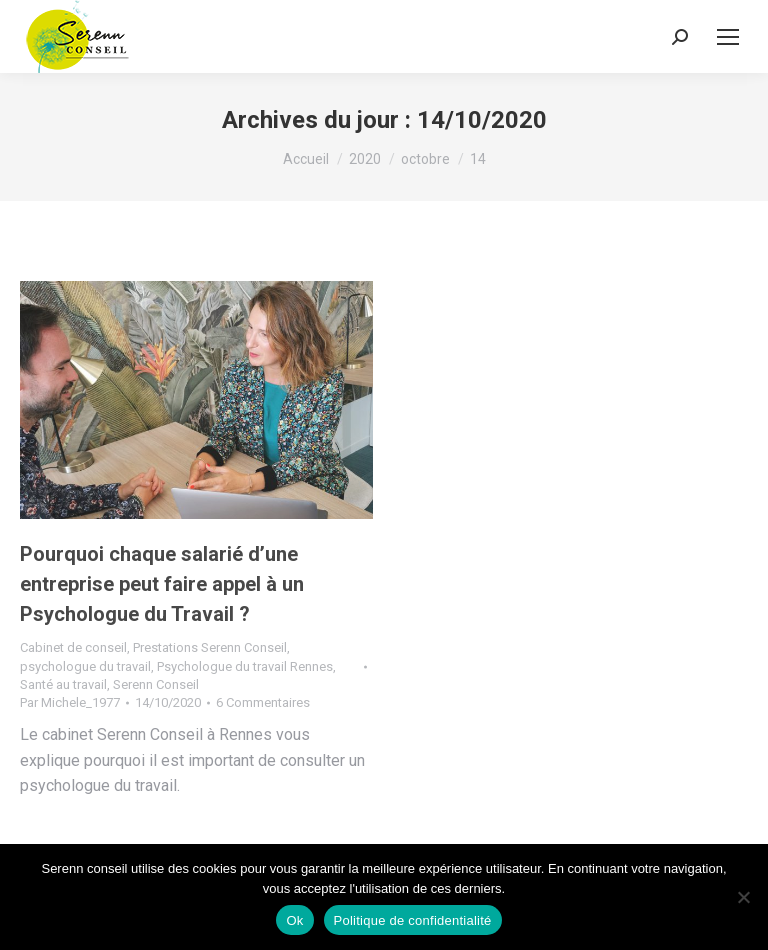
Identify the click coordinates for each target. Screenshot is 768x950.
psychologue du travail (85, 666)
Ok (294, 920)
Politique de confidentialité (413, 920)
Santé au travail (63, 684)
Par (70, 702)
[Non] (743, 897)
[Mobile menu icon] (728, 37)
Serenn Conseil (156, 684)
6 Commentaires (263, 702)
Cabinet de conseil (73, 647)
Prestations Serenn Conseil (210, 647)
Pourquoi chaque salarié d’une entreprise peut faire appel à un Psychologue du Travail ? (162, 584)
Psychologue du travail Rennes (245, 666)
